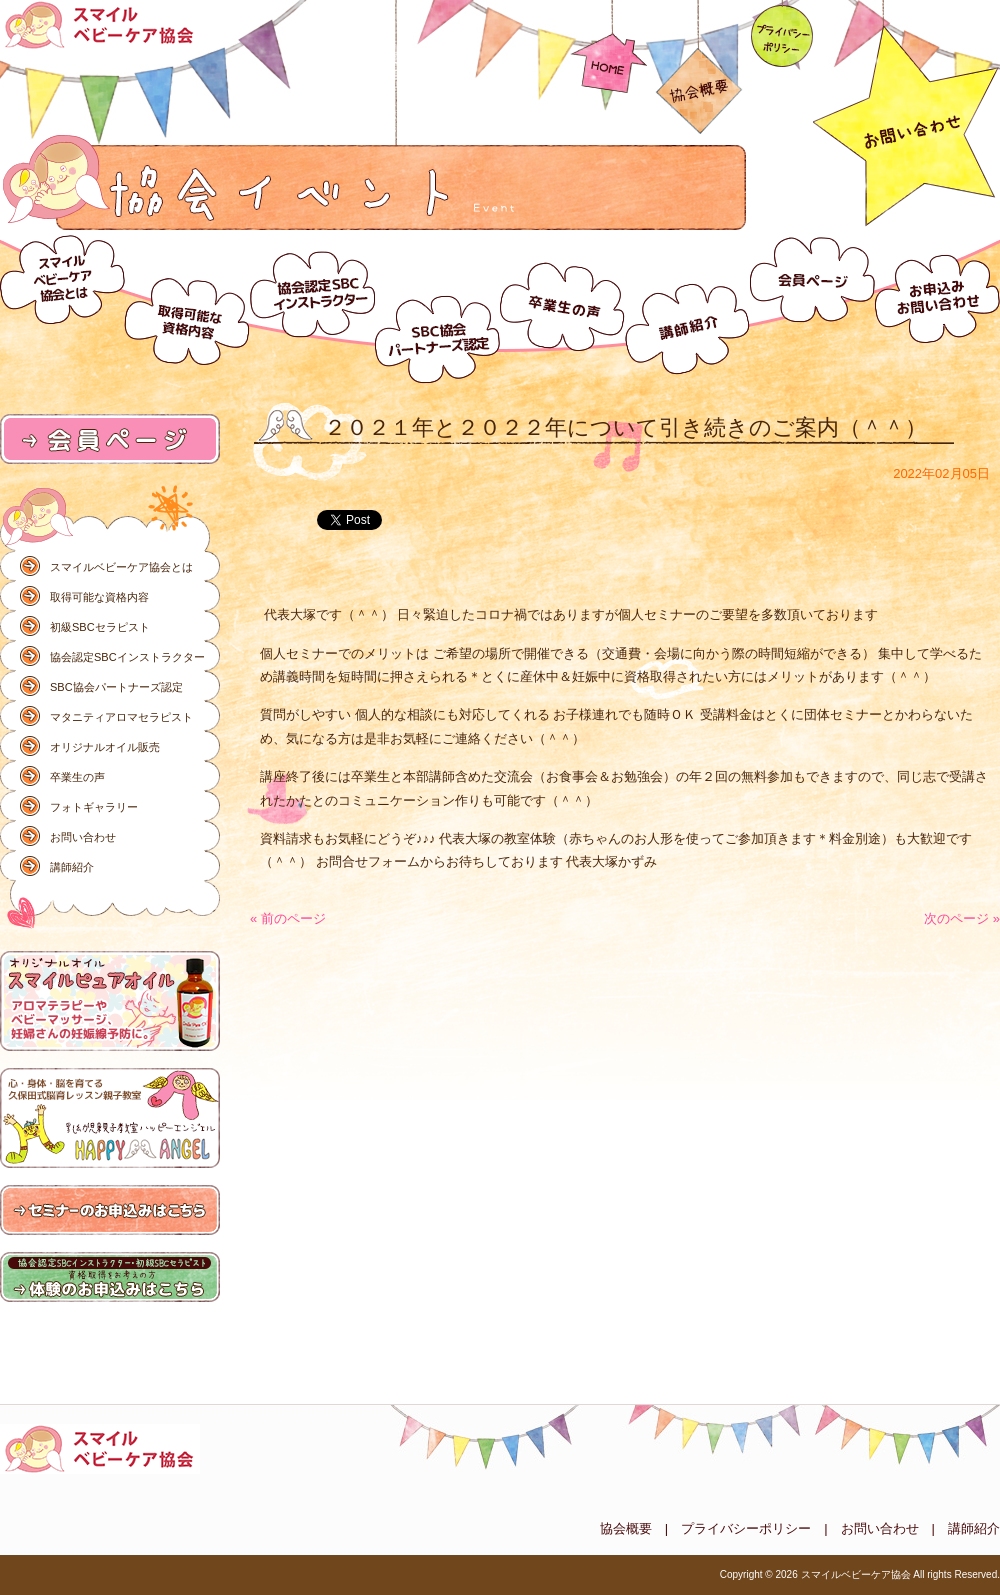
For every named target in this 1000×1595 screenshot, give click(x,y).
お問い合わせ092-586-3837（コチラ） (906, 115)
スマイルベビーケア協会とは (62, 307)
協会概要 (699, 68)
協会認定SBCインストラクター (312, 307)
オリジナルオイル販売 (105, 747)
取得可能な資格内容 (187, 307)
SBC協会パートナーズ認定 (116, 687)
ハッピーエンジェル (110, 1119)
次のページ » (962, 918)
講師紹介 (687, 307)
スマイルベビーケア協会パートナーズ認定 (437, 307)
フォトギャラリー (94, 807)
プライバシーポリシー (781, 35)
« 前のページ (288, 918)
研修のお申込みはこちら (110, 1211)
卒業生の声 (562, 307)
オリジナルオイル (110, 1002)
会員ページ (812, 307)
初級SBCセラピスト (100, 627)
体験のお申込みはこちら (110, 1278)
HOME (608, 48)
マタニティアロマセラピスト (121, 717)
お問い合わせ (937, 307)
